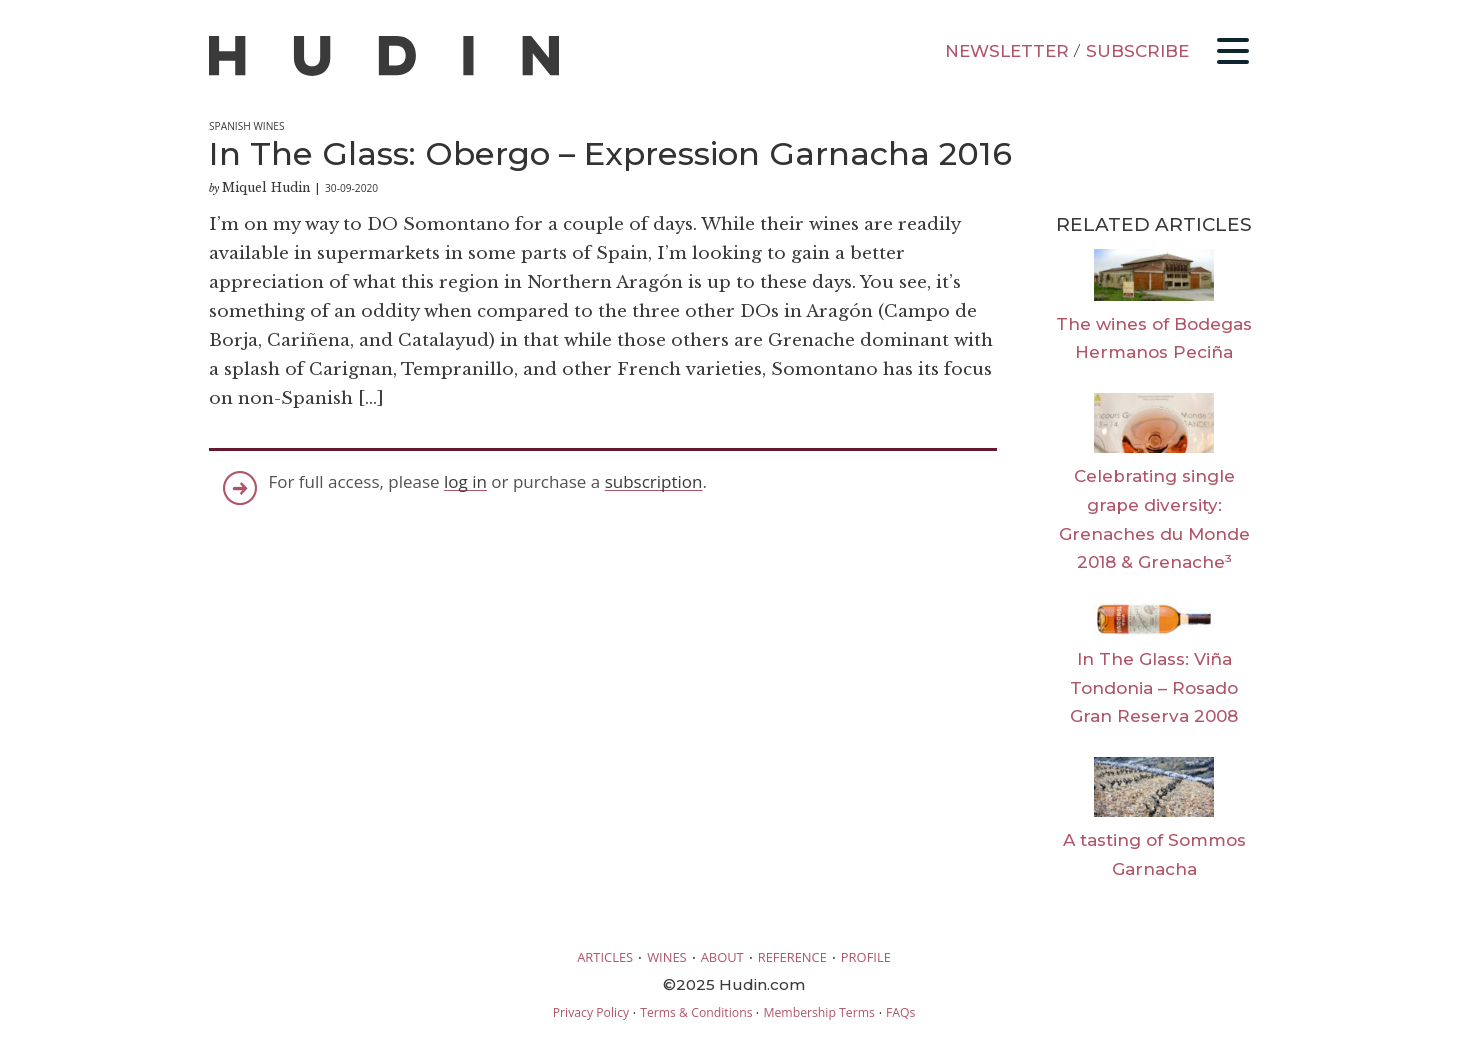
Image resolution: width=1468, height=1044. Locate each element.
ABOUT (722, 957)
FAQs (900, 1012)
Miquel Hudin (266, 187)
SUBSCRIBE (1137, 51)
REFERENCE (792, 957)
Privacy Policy (591, 1012)
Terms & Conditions (696, 1012)
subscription (654, 481)
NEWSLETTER (1007, 51)
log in (465, 481)
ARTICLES (605, 957)
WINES (667, 957)
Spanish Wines (247, 126)
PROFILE (866, 957)
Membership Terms (818, 1012)
